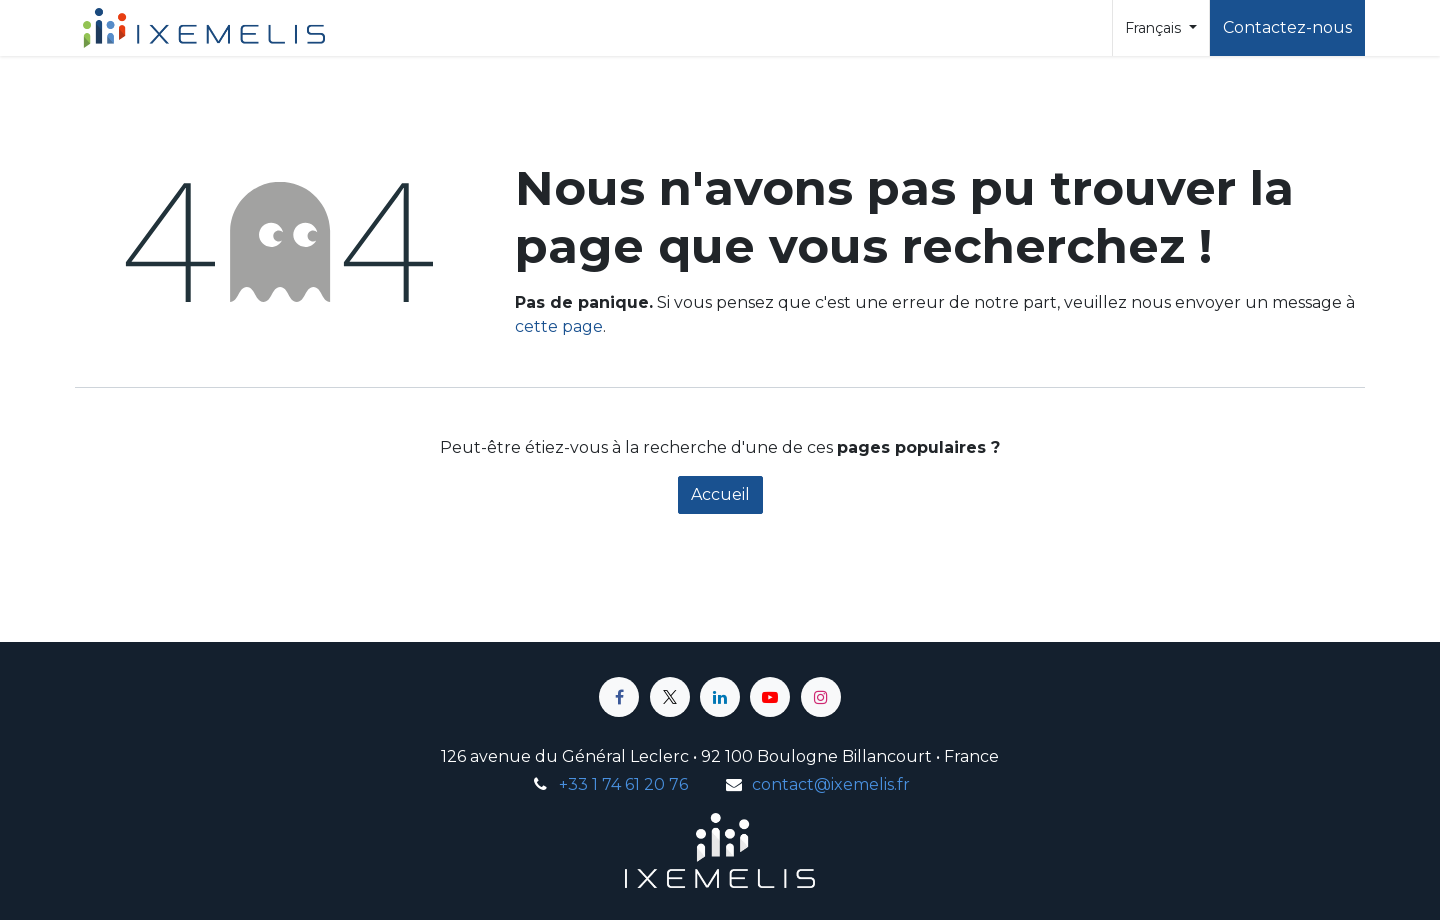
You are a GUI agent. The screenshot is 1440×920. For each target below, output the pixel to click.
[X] (670, 697)
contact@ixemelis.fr (831, 784)
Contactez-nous (1287, 27)
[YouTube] (770, 697)
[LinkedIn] (720, 697)
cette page (559, 326)
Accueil (720, 494)
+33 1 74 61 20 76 (623, 784)
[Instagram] (821, 697)
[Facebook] (619, 697)
